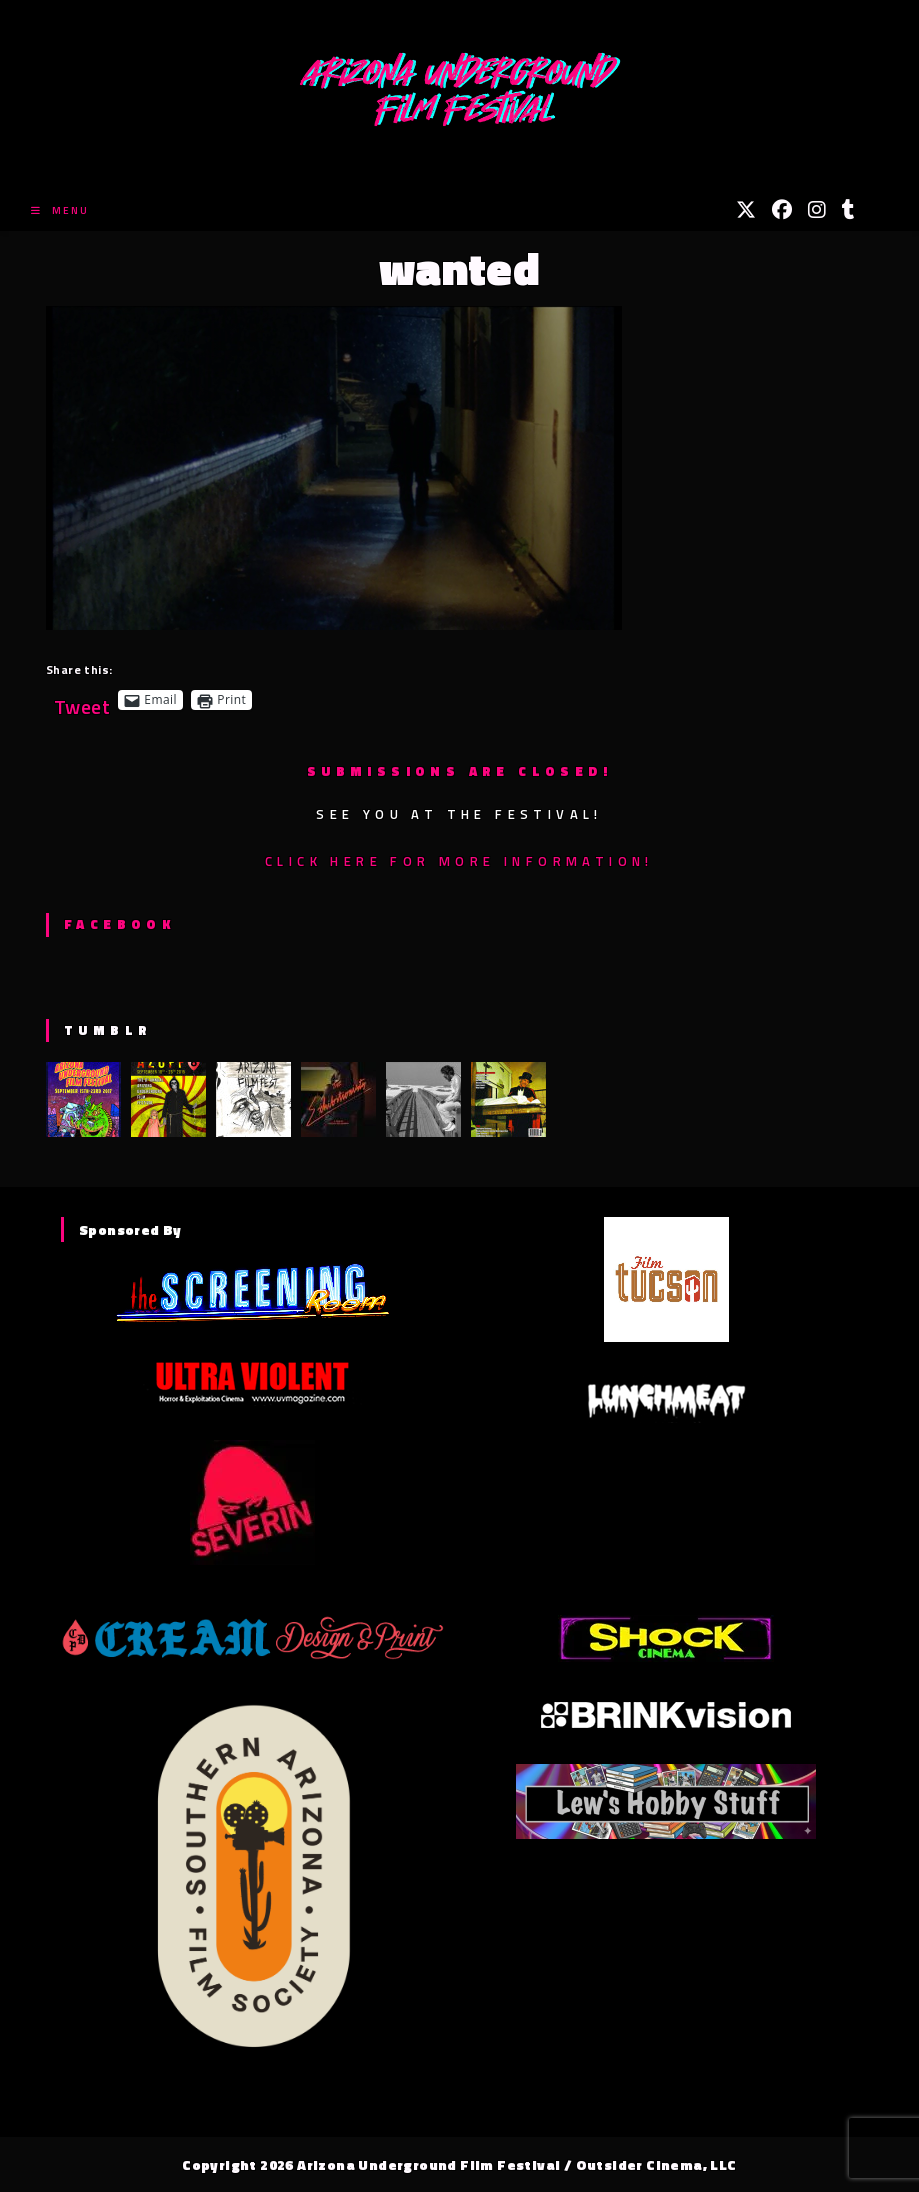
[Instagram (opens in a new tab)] (817, 210)
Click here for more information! (459, 861)
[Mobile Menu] (60, 210)
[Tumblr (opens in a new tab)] (848, 210)
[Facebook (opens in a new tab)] (782, 210)
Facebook (119, 924)
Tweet (82, 699)
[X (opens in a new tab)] (746, 210)
